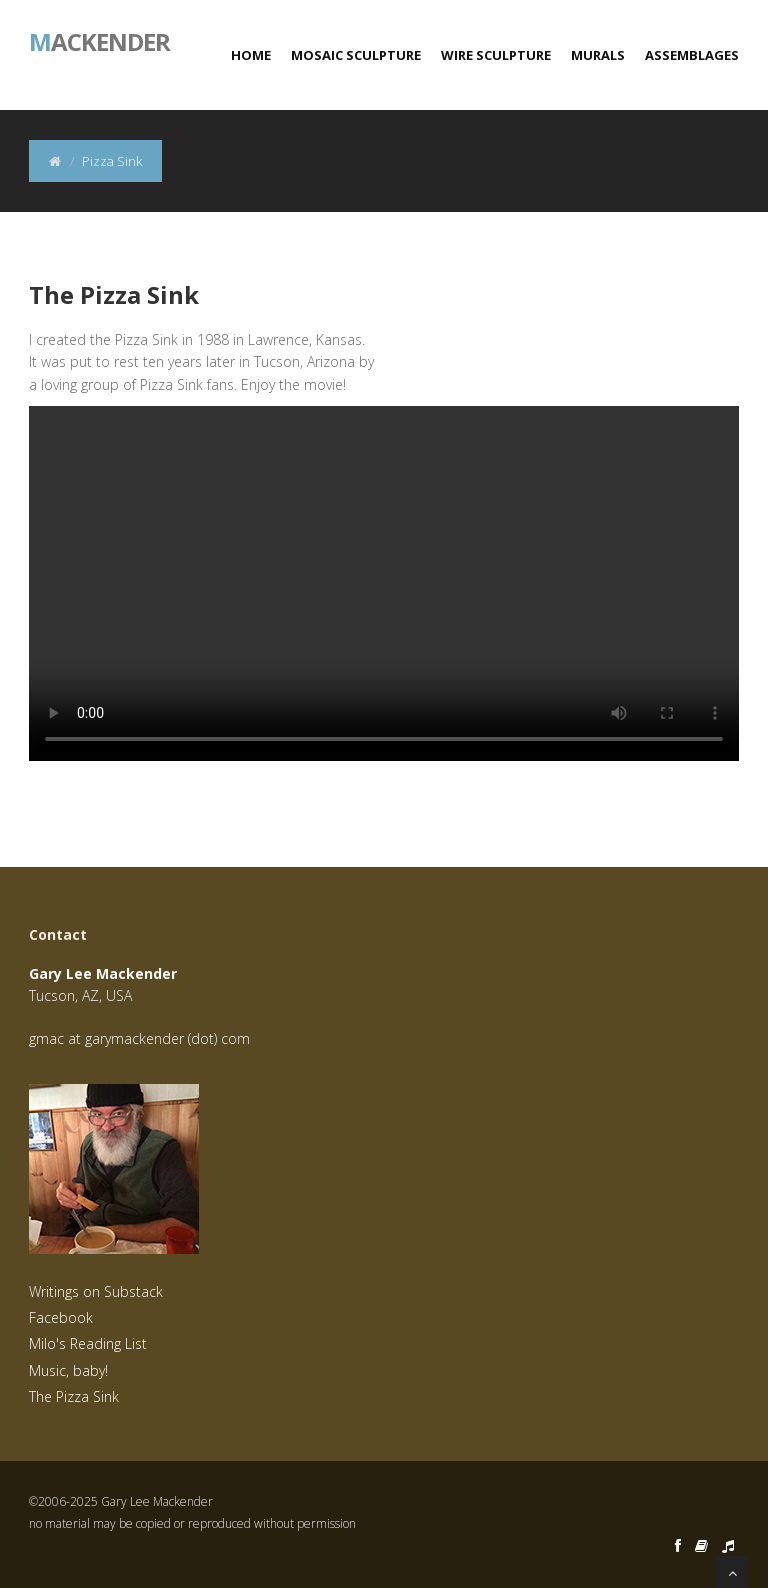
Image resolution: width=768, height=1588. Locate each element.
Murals (598, 55)
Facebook (61, 1317)
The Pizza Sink (74, 1396)
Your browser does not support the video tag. (384, 583)
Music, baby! (68, 1370)
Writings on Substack (96, 1291)
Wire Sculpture (496, 55)
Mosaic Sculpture (356, 55)
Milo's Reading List (88, 1343)
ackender (99, 40)
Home (251, 55)
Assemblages (692, 55)
